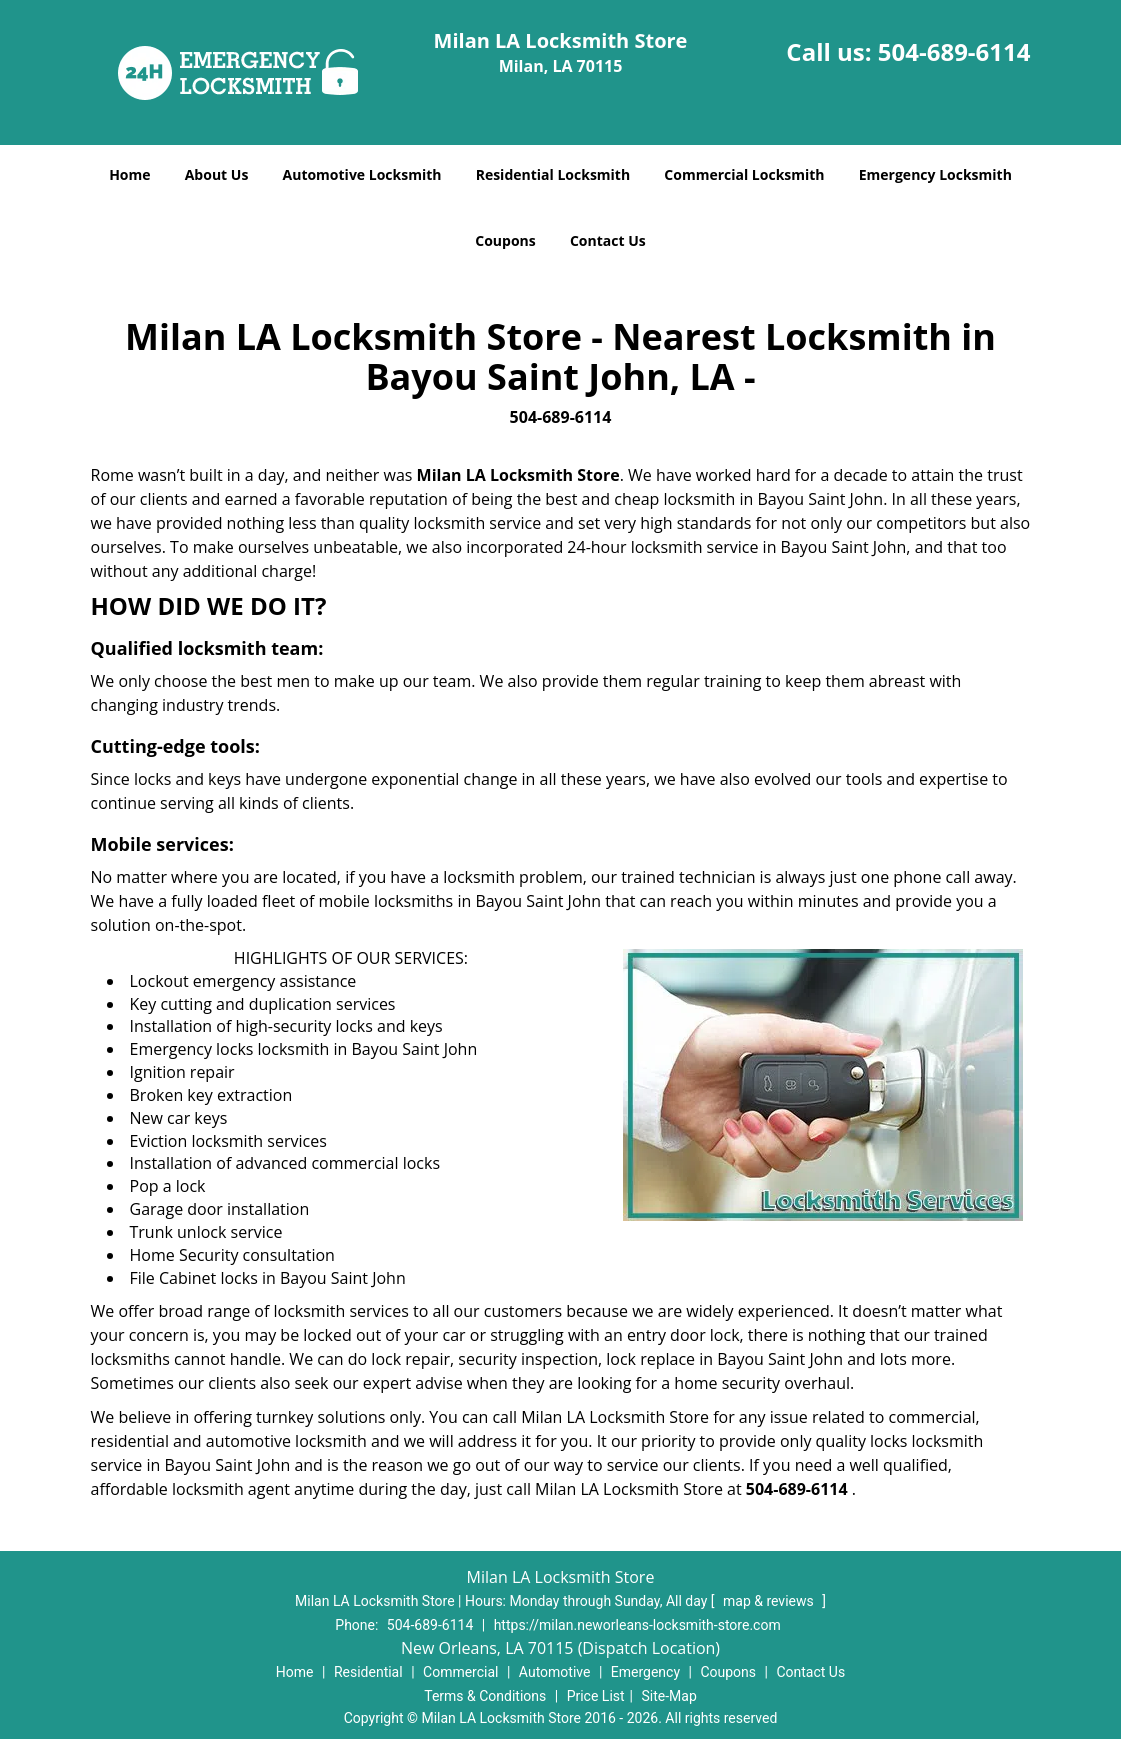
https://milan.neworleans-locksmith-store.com (637, 1625)
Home (129, 174)
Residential (368, 1672)
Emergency (645, 1672)
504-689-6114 (954, 51)
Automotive (555, 1672)
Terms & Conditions (485, 1696)
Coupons (505, 240)
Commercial (460, 1672)
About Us (217, 174)
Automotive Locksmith (362, 174)
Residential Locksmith (553, 174)
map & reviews (770, 1601)
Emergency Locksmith (935, 174)
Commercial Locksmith (744, 174)
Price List (596, 1696)
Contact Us (608, 240)
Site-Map (669, 1696)
